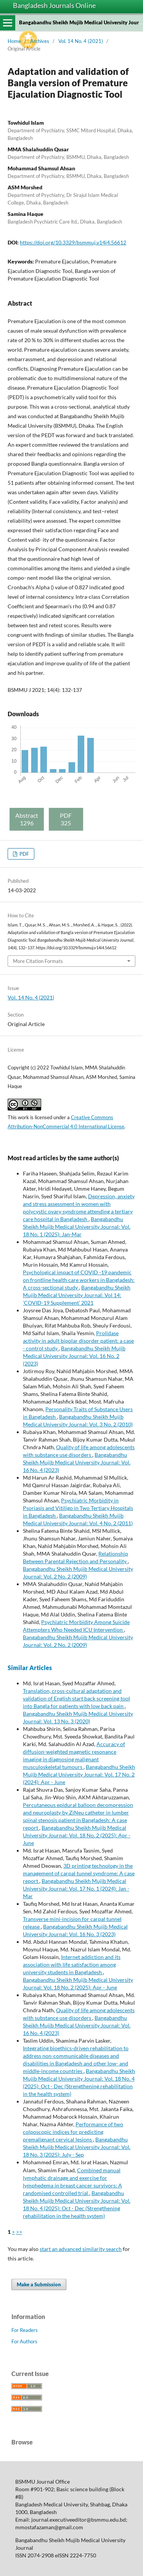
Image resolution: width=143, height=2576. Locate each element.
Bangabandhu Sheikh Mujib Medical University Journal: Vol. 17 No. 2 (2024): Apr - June (79, 1774)
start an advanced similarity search (81, 2249)
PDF (23, 854)
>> (19, 2232)
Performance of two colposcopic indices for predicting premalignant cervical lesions (73, 2132)
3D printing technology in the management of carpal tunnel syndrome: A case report (79, 1873)
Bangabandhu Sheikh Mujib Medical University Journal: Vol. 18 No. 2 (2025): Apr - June (76, 1835)
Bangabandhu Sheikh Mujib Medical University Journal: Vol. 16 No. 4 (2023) (76, 1462)
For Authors (24, 2341)
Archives (39, 41)
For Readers (24, 2330)
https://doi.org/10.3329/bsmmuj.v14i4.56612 (73, 242)
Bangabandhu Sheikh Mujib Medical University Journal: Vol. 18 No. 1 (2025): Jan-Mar (76, 1226)
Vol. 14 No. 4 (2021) (80, 41)
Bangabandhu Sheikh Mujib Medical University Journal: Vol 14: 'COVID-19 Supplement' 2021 (76, 1295)
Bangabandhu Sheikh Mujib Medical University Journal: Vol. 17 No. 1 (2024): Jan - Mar (76, 1888)
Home (14, 41)
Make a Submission (39, 2284)
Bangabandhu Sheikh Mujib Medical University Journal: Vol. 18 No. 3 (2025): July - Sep (76, 2147)
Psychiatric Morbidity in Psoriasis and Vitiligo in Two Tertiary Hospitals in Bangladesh (78, 1508)
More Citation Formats (38, 961)
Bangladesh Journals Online (54, 5)
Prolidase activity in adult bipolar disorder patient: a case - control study (78, 1340)
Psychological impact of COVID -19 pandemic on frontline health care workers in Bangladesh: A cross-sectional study (79, 1280)
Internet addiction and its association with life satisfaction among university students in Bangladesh (72, 1964)
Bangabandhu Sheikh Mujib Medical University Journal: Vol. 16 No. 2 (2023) (74, 1356)
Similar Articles (30, 1667)
